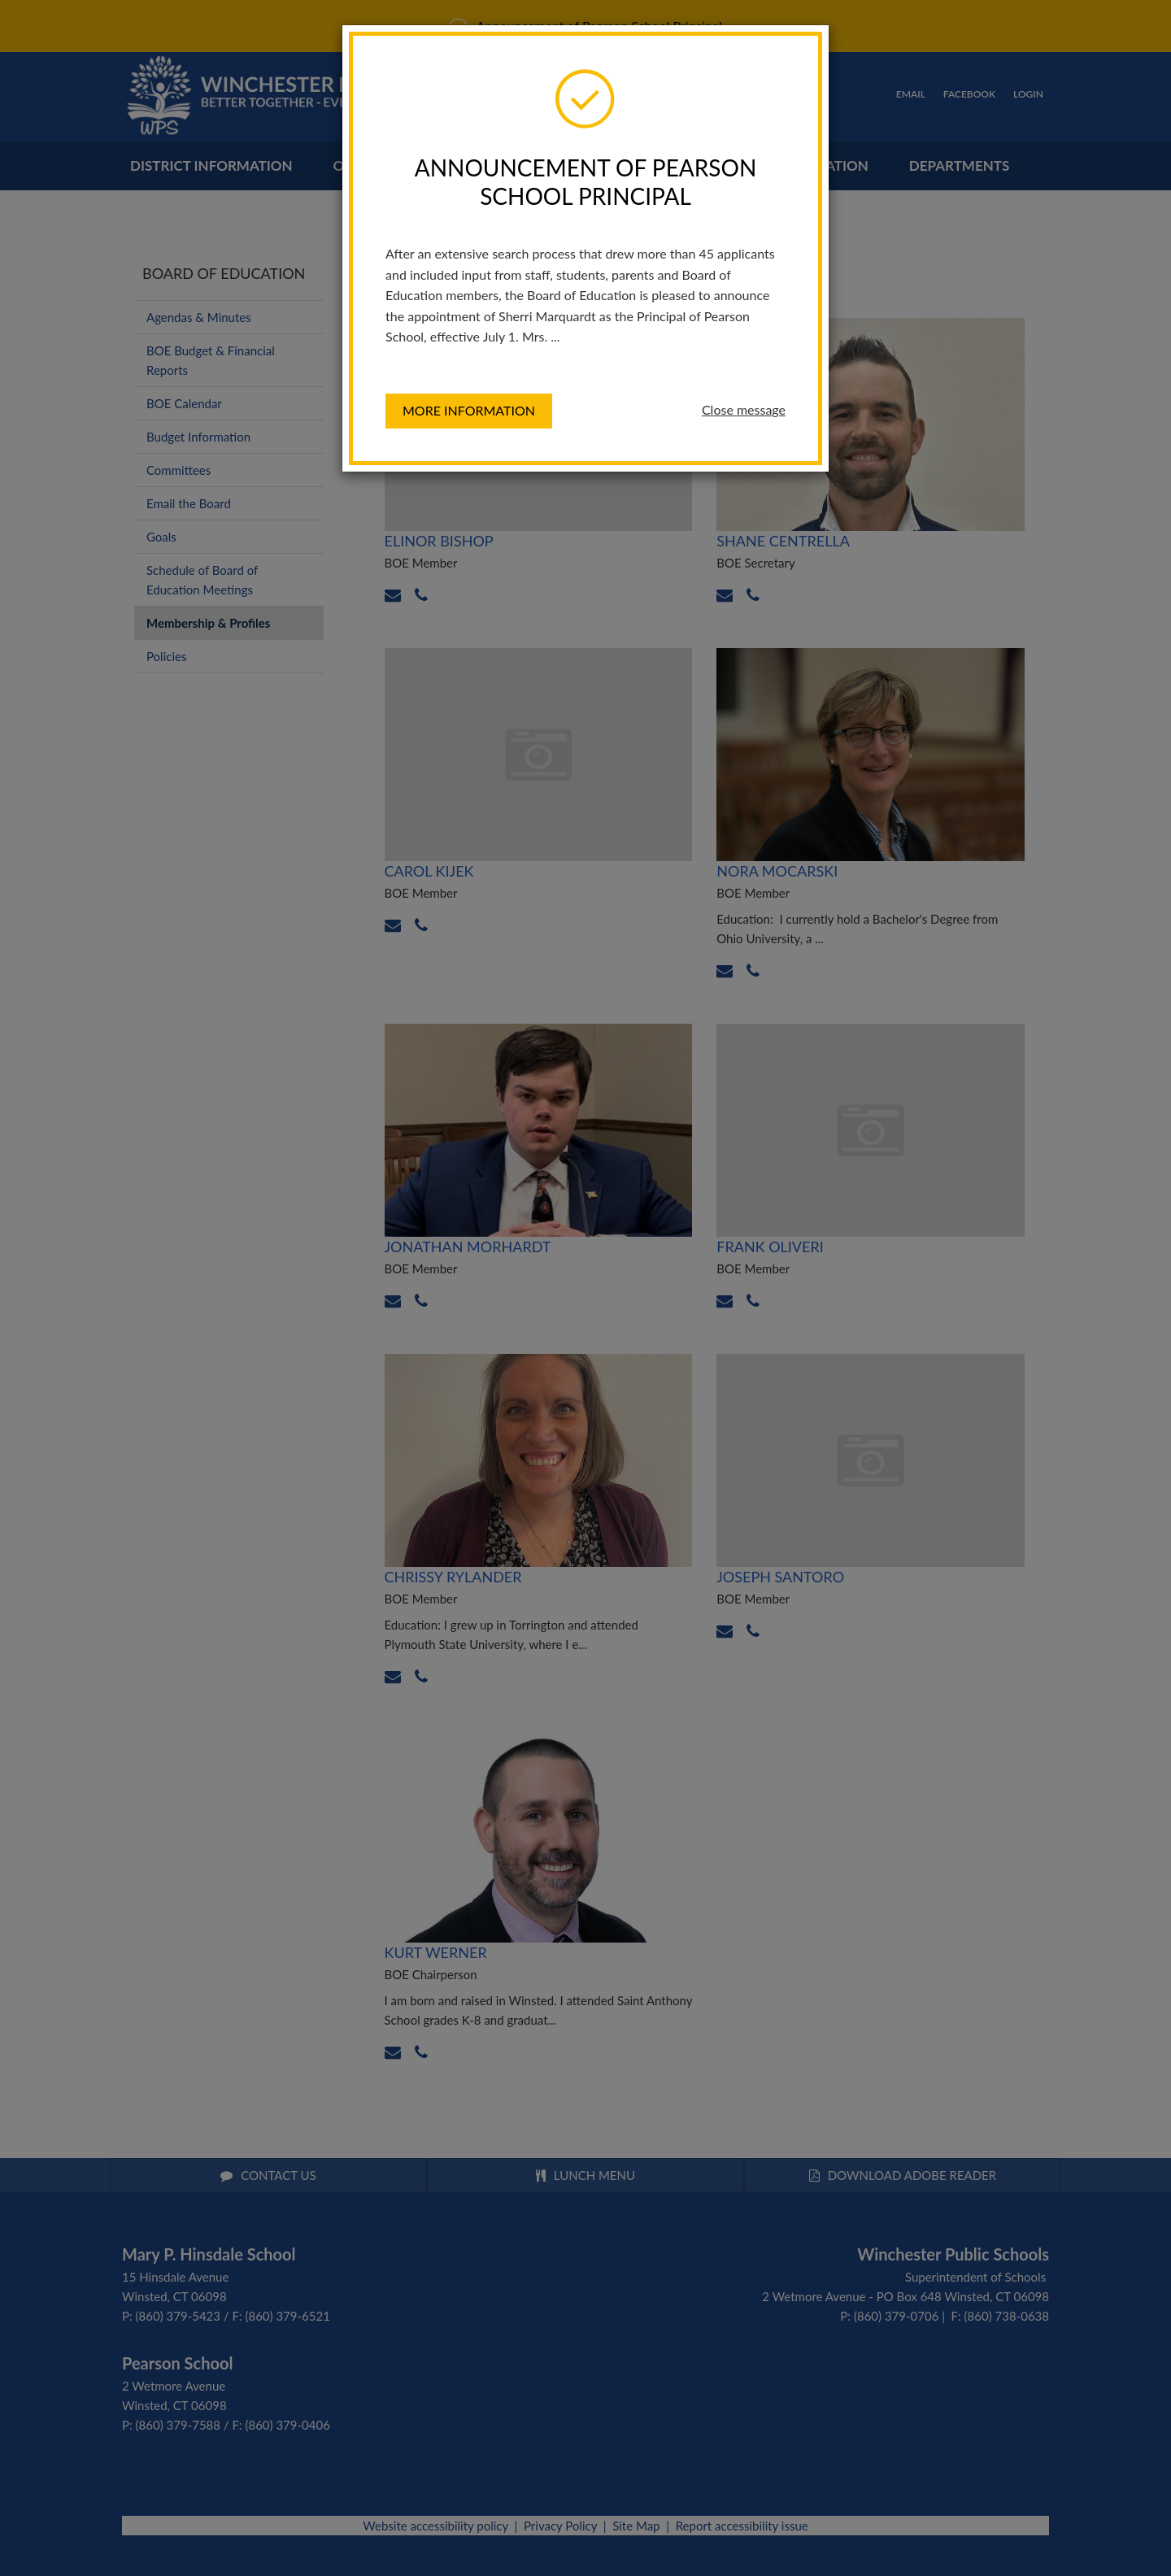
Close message (744, 409)
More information (469, 410)
